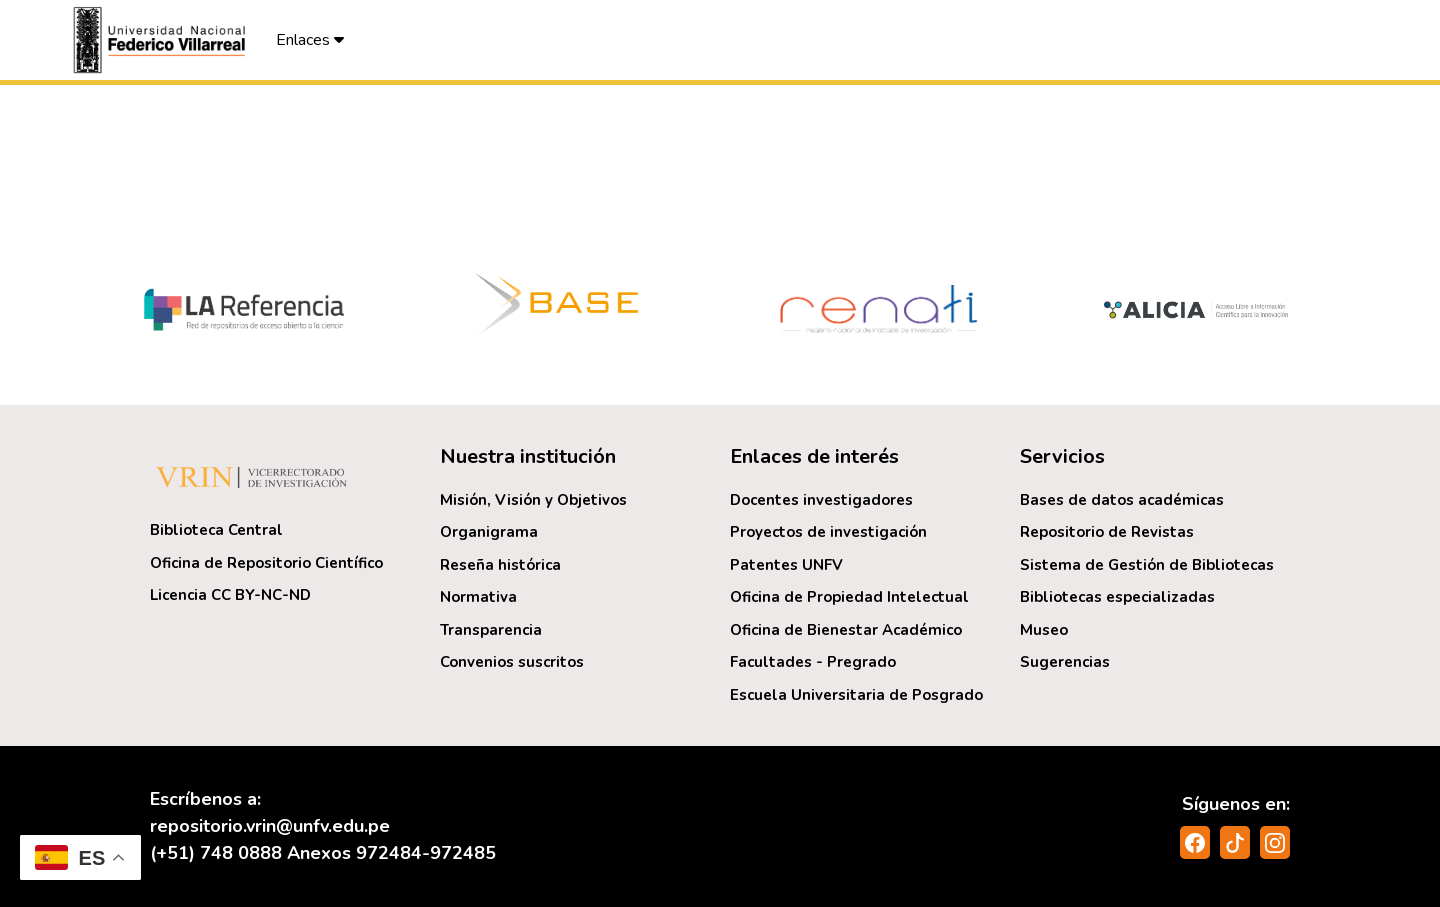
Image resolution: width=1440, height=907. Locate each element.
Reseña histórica (500, 565)
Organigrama (489, 532)
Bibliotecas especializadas (1117, 597)
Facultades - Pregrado (813, 662)
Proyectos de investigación (828, 532)
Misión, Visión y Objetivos (533, 500)
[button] (162, 40)
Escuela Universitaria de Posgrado (856, 695)
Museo (1044, 630)
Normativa (478, 597)
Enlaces (310, 40)
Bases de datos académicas (1122, 500)
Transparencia (491, 630)
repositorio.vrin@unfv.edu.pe (270, 826)
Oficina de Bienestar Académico (846, 630)
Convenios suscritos (512, 662)
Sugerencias (1065, 662)
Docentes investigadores (821, 500)
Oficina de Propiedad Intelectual (849, 597)
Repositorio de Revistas (1107, 532)
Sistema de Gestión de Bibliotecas (1147, 565)
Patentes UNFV (786, 565)
